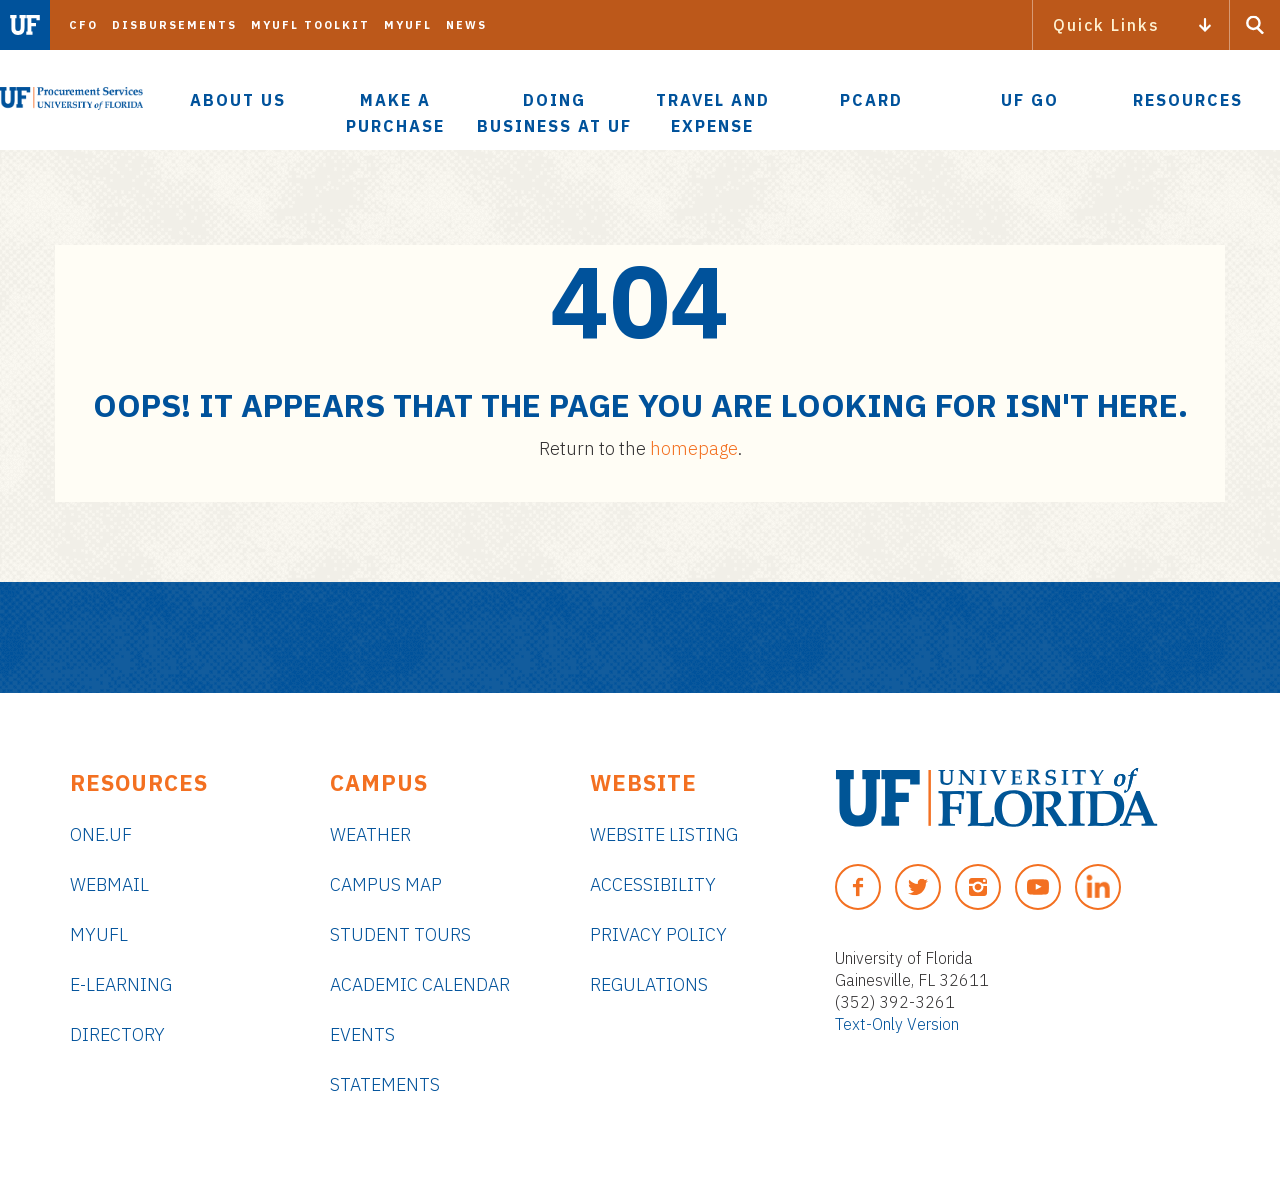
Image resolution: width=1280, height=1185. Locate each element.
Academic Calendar (420, 984)
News (466, 25)
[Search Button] (1255, 25)
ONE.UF (101, 834)
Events (362, 1034)
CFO (83, 25)
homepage (694, 448)
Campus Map (386, 884)
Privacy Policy (658, 934)
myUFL (408, 25)
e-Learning (121, 984)
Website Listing (664, 834)
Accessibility (653, 884)
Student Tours (400, 934)
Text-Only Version (897, 1024)
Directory (117, 1034)
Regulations (649, 984)
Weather (370, 834)
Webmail (109, 884)
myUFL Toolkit (310, 25)
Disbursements (174, 25)
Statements (385, 1084)
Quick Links (1106, 25)
